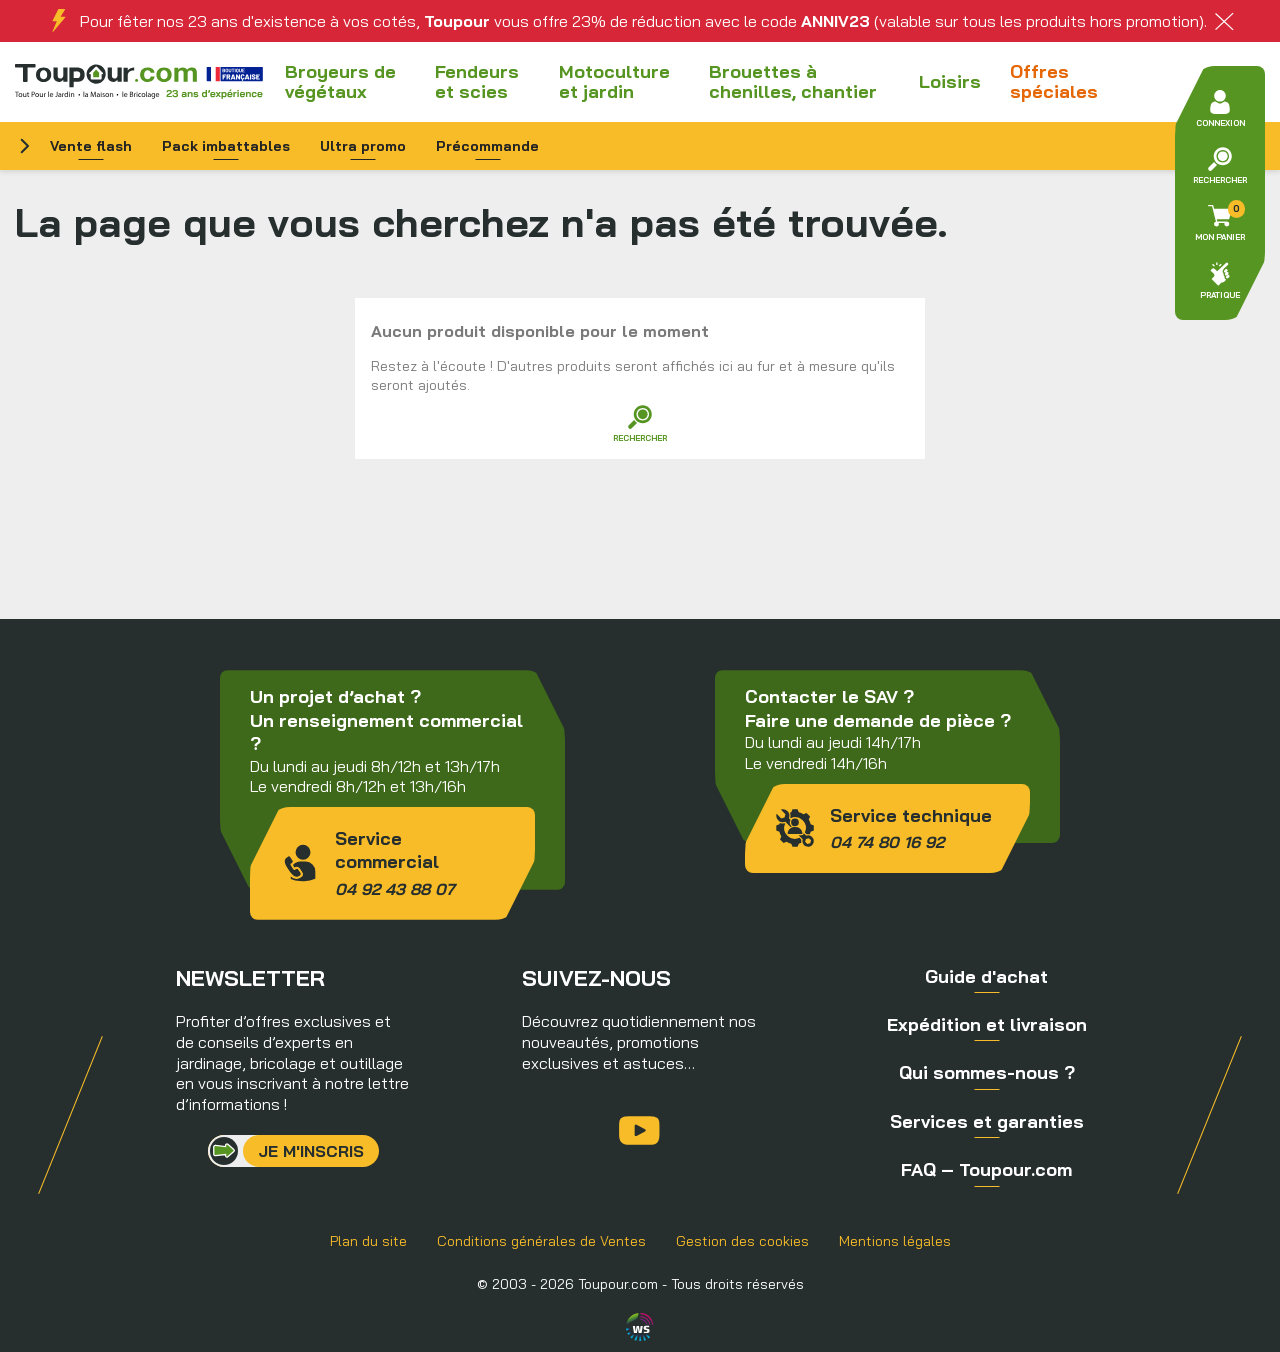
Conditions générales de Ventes (541, 1241)
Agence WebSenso (640, 1327)
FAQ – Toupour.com (986, 1169)
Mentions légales (895, 1241)
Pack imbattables (226, 146)
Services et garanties (987, 1121)
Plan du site (368, 1241)
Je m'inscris (311, 1151)
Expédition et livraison (987, 1024)
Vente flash (91, 146)
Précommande (487, 146)
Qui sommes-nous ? (987, 1072)
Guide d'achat (986, 976)
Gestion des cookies (742, 1241)
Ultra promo (363, 146)
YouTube (639, 1130)
